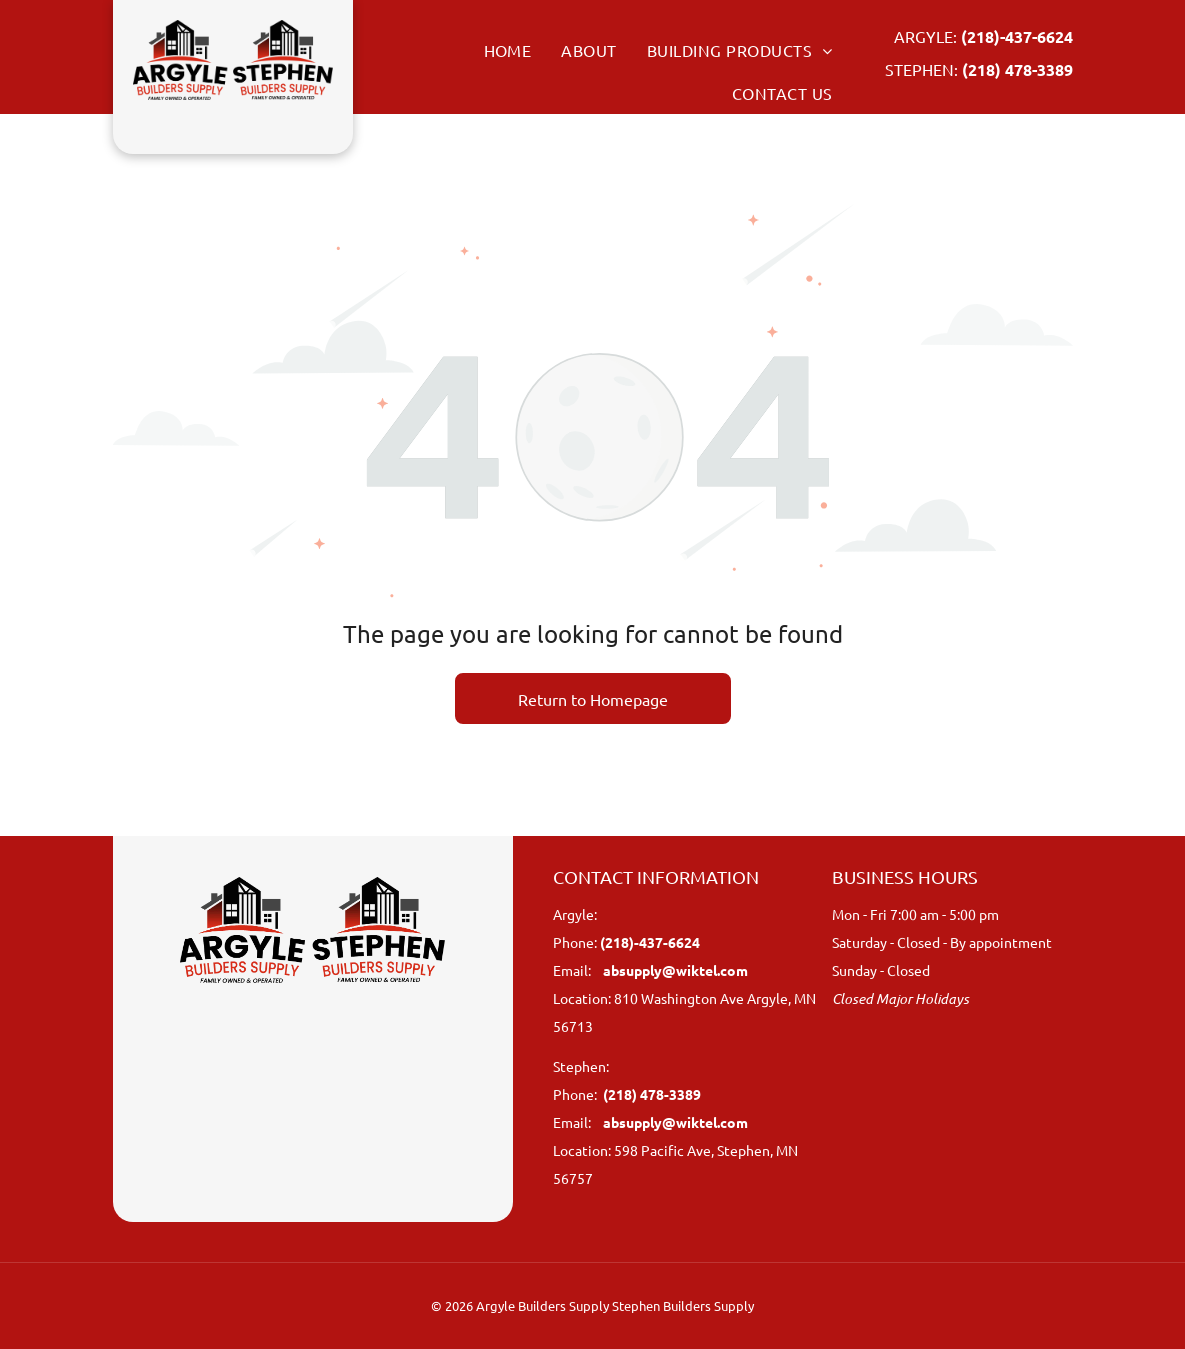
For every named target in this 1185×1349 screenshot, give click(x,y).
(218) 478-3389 (1017, 69)
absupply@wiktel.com (675, 970)
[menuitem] (493, 50)
